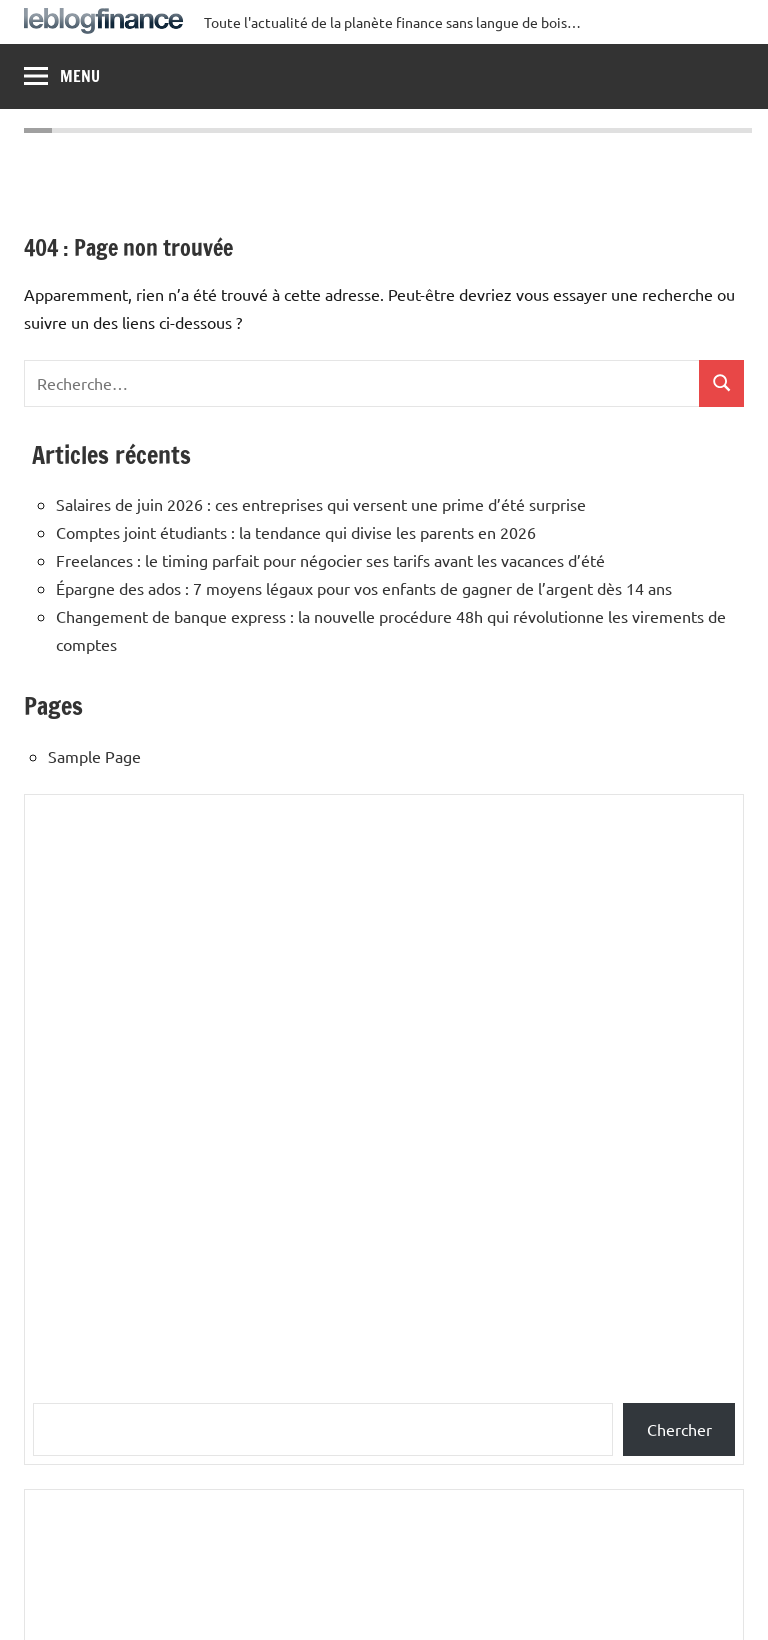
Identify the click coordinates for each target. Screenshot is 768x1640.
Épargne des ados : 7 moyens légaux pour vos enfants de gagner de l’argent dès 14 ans (364, 588)
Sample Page (94, 756)
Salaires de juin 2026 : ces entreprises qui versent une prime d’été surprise (321, 504)
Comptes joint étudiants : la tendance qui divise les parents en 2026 (296, 532)
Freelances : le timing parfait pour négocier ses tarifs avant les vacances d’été (330, 560)
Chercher (679, 1429)
